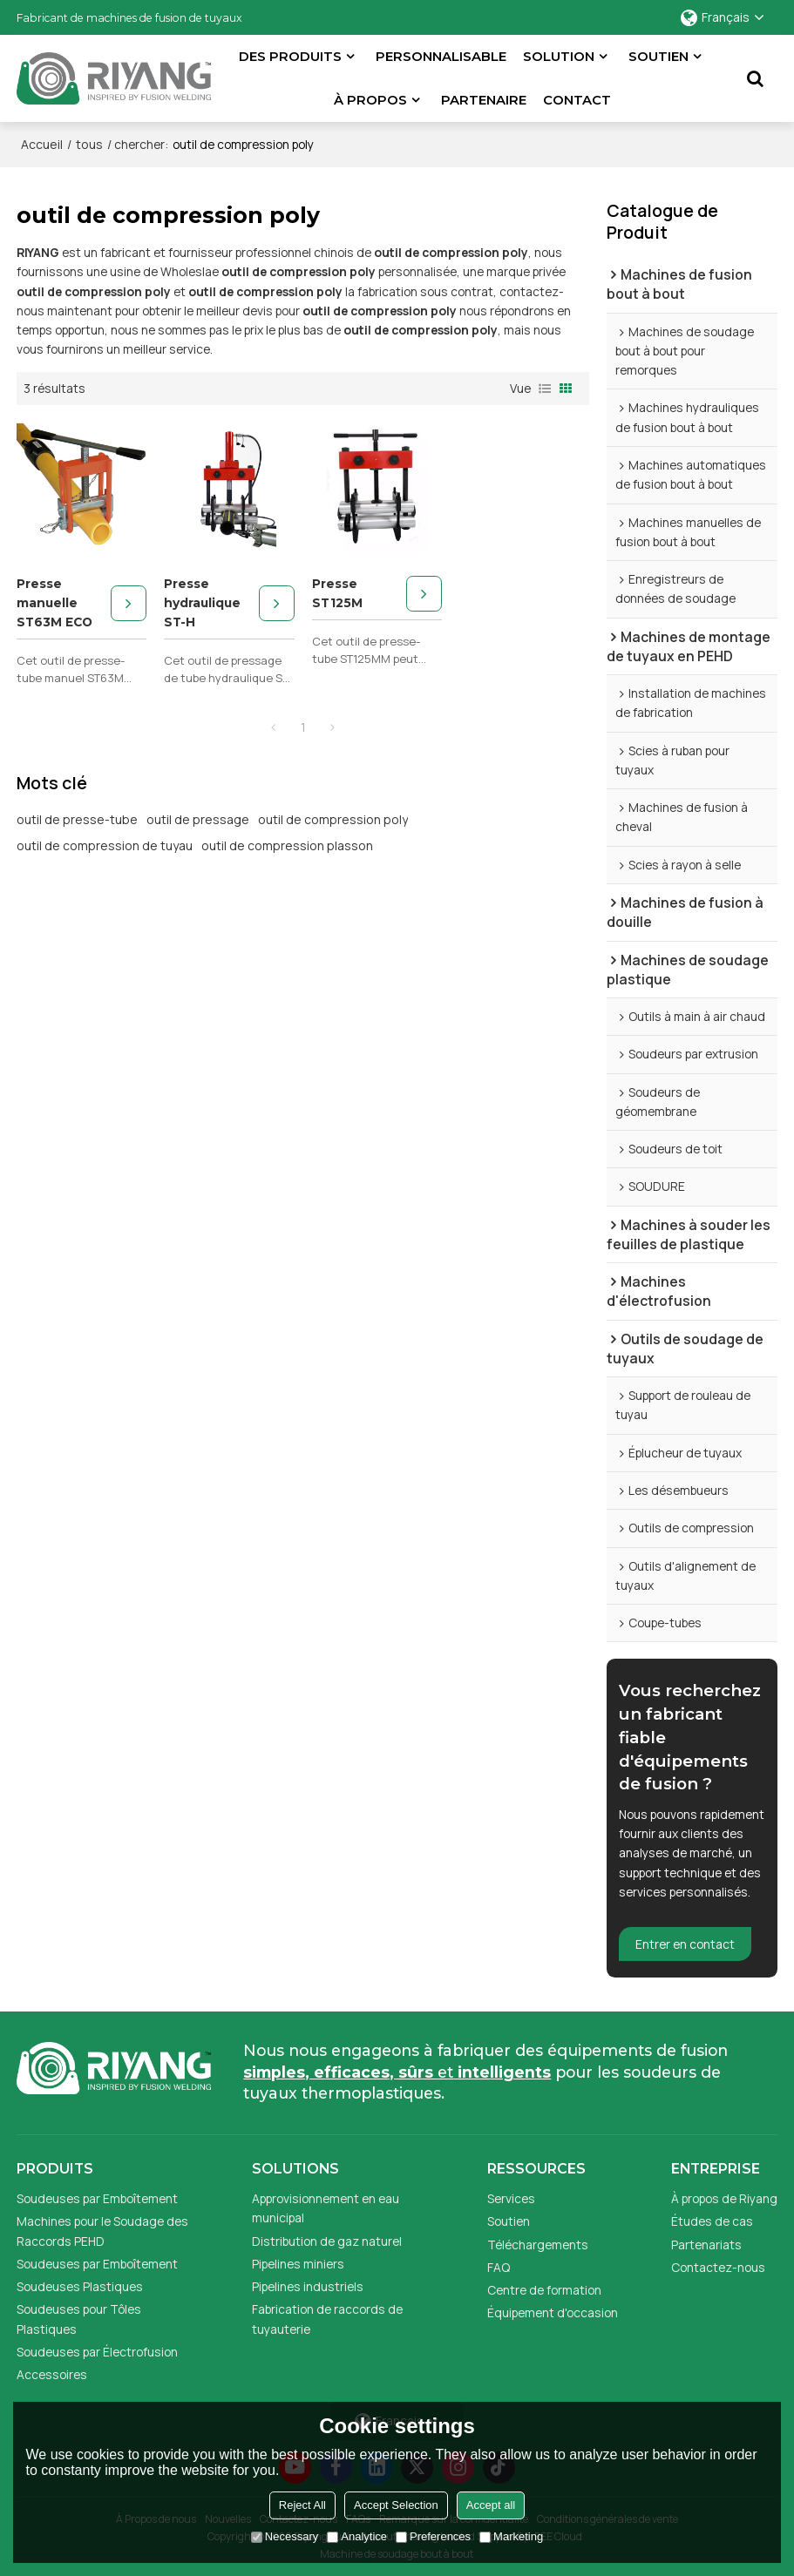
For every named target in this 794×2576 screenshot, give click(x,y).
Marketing (511, 2536)
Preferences (433, 2536)
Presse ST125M (337, 593)
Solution (558, 56)
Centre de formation (544, 2290)
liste (544, 388)
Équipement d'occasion (552, 2312)
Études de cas (712, 2221)
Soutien (658, 56)
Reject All (302, 2505)
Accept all (490, 2505)
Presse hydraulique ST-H (202, 603)
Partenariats (706, 2244)
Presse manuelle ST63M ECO (54, 603)
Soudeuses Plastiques (80, 2286)
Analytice (357, 2536)
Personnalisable (441, 56)
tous (89, 144)
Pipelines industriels (307, 2286)
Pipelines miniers (298, 2263)
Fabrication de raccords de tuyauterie (327, 2318)
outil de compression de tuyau (105, 845)
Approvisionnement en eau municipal (325, 2208)
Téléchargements (537, 2244)
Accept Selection (396, 2505)
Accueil (42, 144)
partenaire (483, 100)
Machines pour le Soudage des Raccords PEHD (102, 2230)
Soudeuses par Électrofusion (97, 2351)
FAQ (498, 2267)
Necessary (284, 2536)
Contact (577, 100)
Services (511, 2198)
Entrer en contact (685, 1944)
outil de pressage (197, 819)
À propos (370, 100)
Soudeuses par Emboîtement (97, 2198)
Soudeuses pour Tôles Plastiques (79, 2318)
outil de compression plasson (287, 845)
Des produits (290, 56)
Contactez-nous (718, 2267)
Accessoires (52, 2374)
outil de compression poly (333, 819)
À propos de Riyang (724, 2198)
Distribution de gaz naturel (327, 2241)
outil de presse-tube (77, 819)
